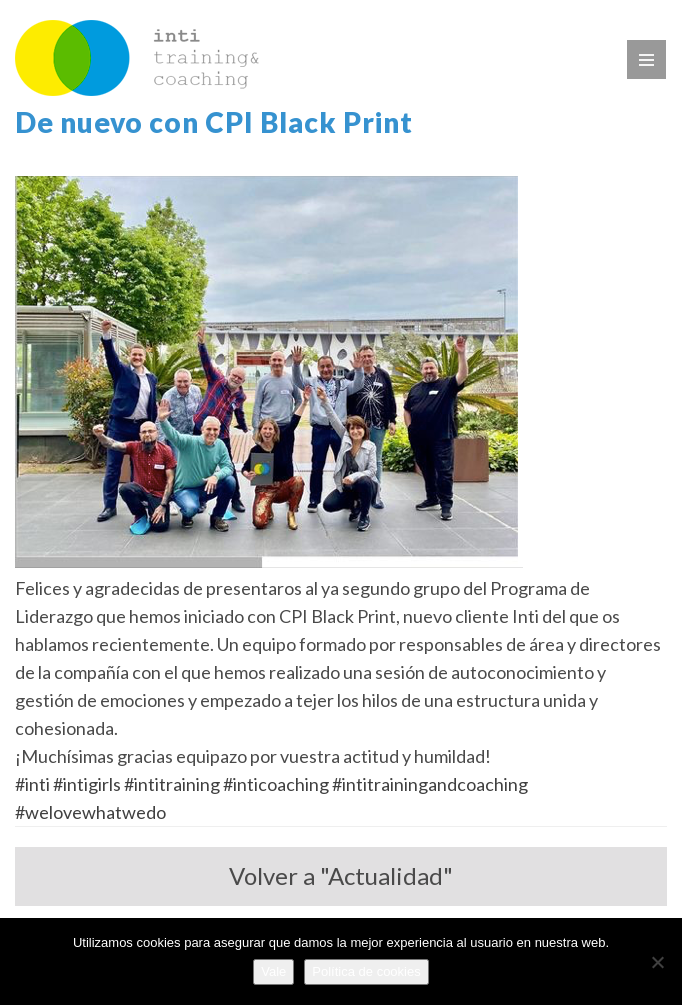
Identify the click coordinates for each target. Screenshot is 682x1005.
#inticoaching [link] (276, 784)
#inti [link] (32, 784)
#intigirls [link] (87, 784)
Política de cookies (366, 971)
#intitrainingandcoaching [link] (430, 784)
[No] (657, 962)
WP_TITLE (137, 58)
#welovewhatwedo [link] (90, 812)
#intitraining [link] (172, 784)
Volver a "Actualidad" (341, 875)
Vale (273, 971)
